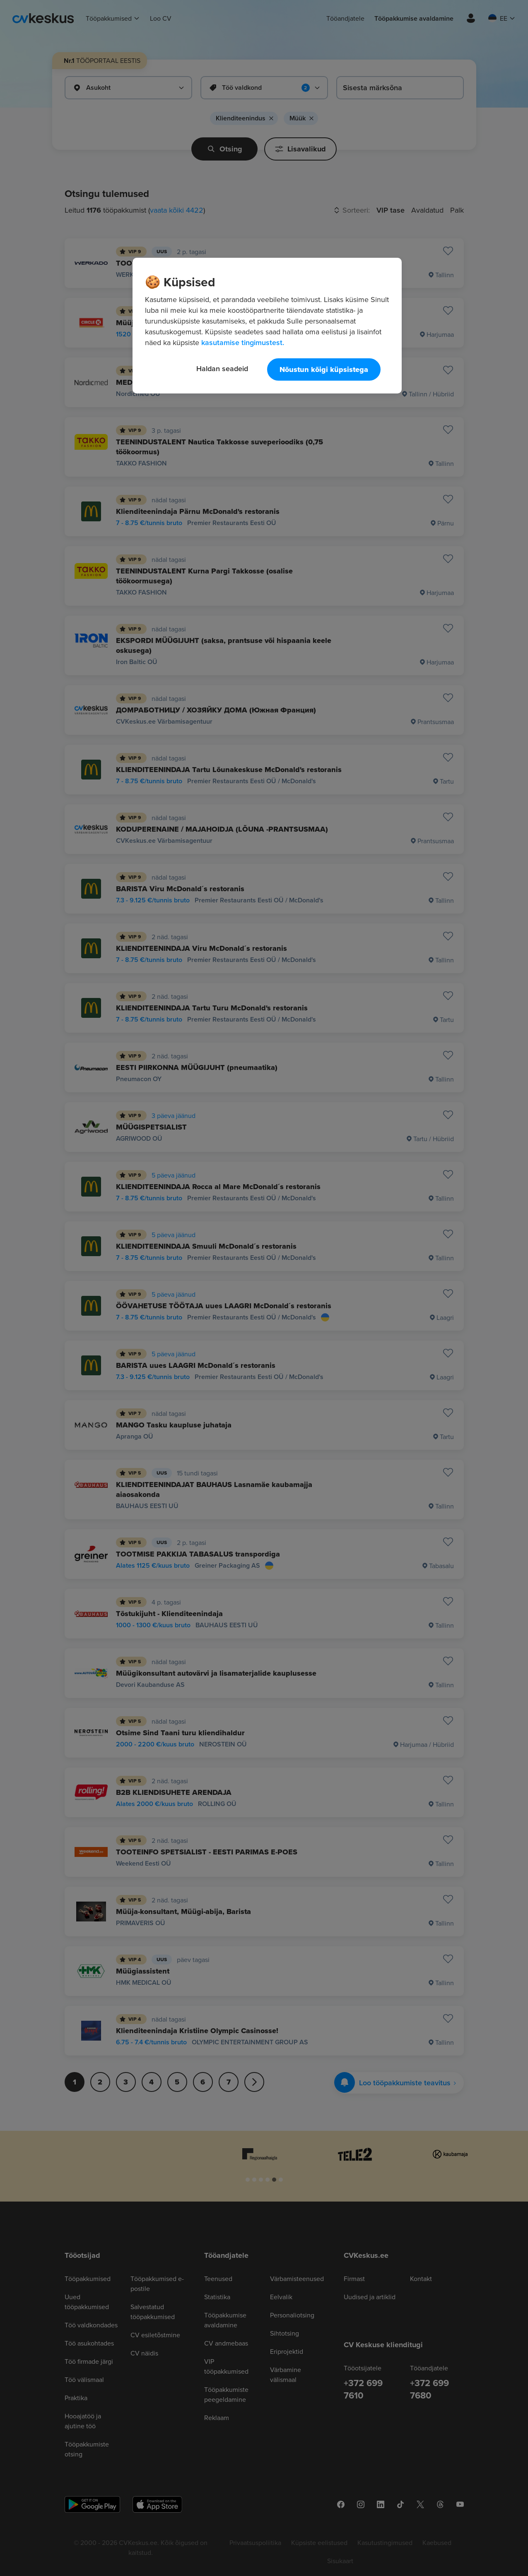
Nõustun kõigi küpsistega (324, 369)
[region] (267, 325)
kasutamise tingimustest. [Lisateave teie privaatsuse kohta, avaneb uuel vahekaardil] (242, 342)
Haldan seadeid (222, 368)
